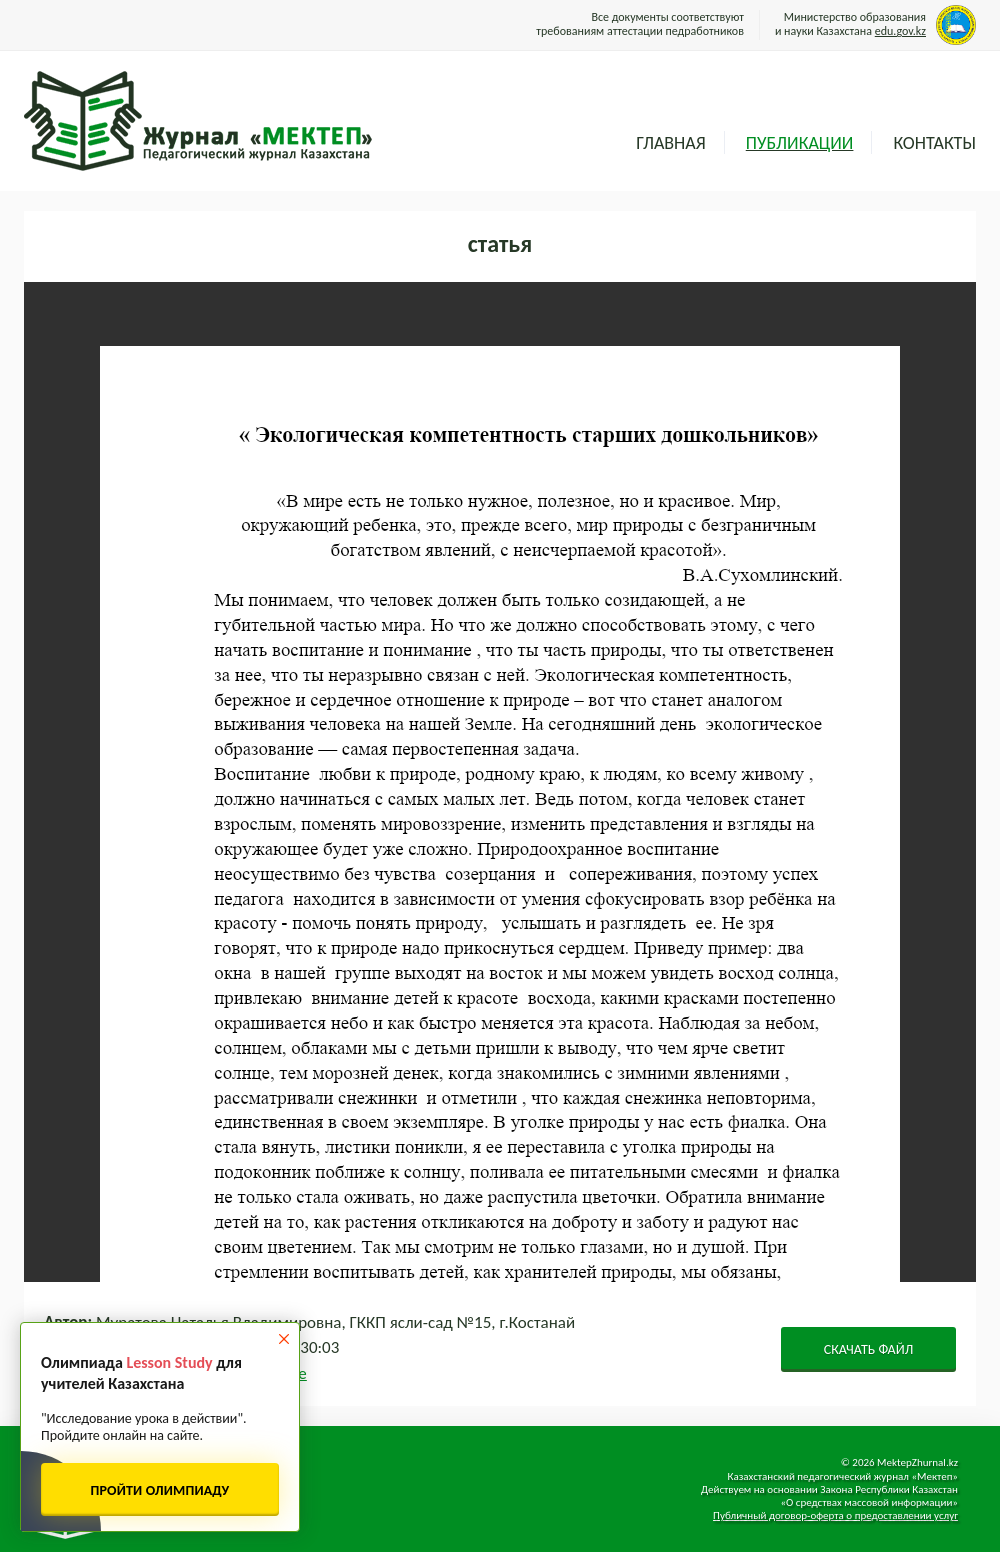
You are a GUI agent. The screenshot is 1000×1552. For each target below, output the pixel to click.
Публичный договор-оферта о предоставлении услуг (835, 1515)
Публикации (800, 143)
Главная (670, 143)
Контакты (934, 143)
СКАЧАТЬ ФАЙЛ (869, 1349)
